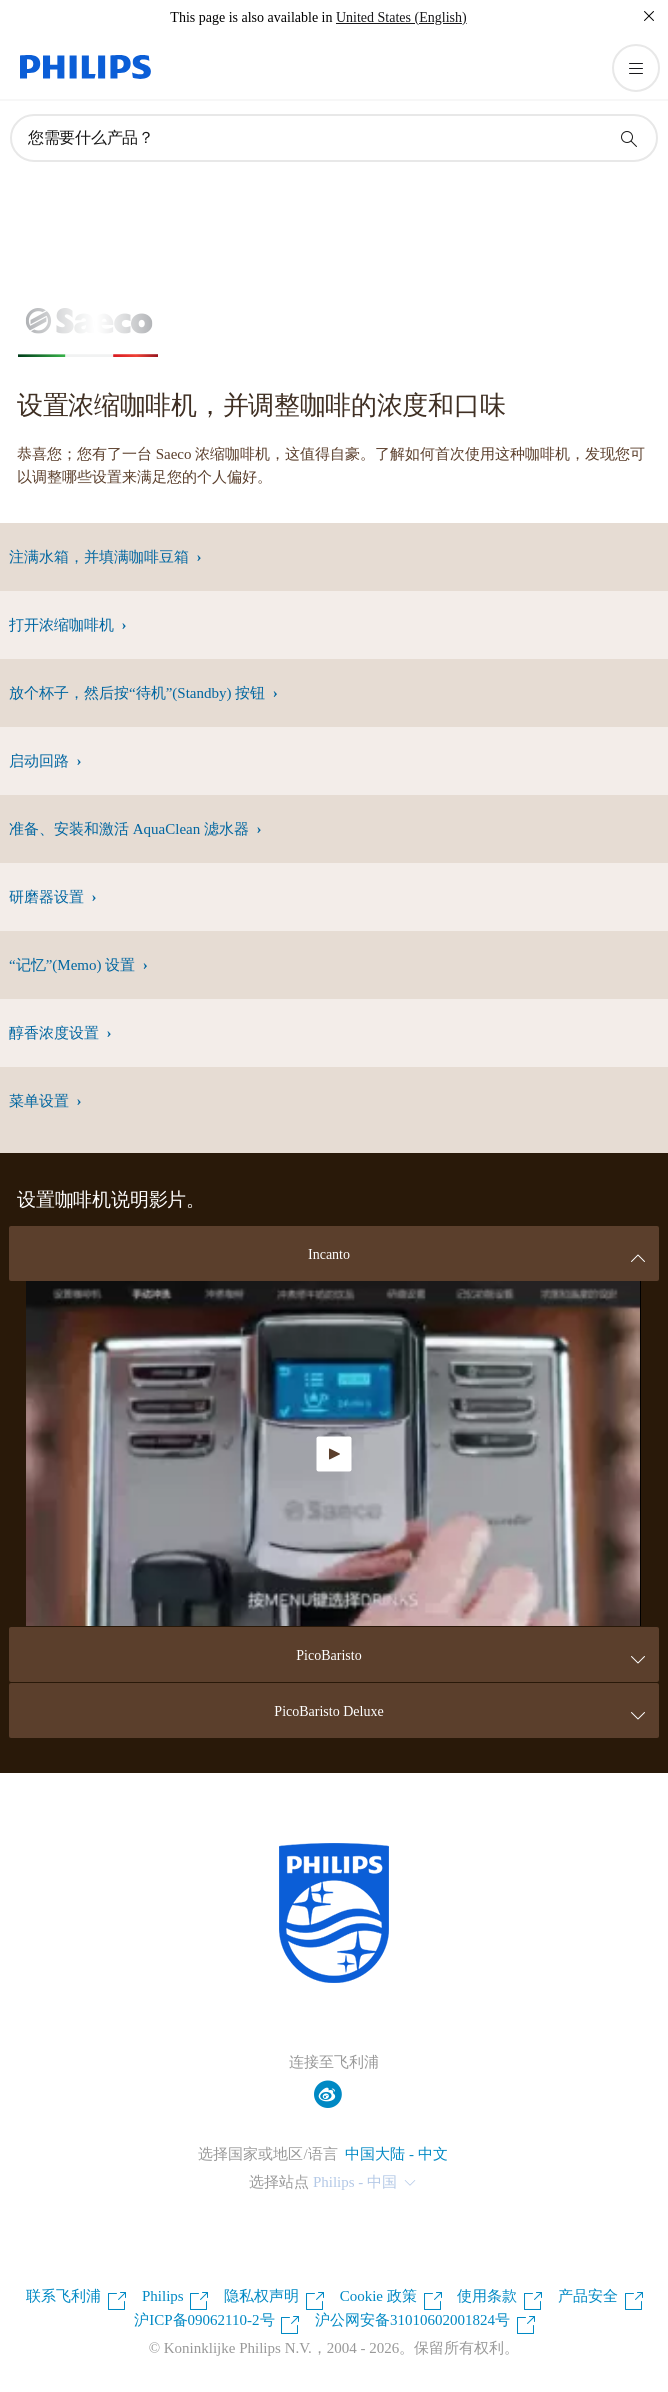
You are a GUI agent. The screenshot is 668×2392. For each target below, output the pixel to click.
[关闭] (649, 16)
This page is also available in (251, 17)
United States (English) (401, 17)
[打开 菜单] (636, 68)
